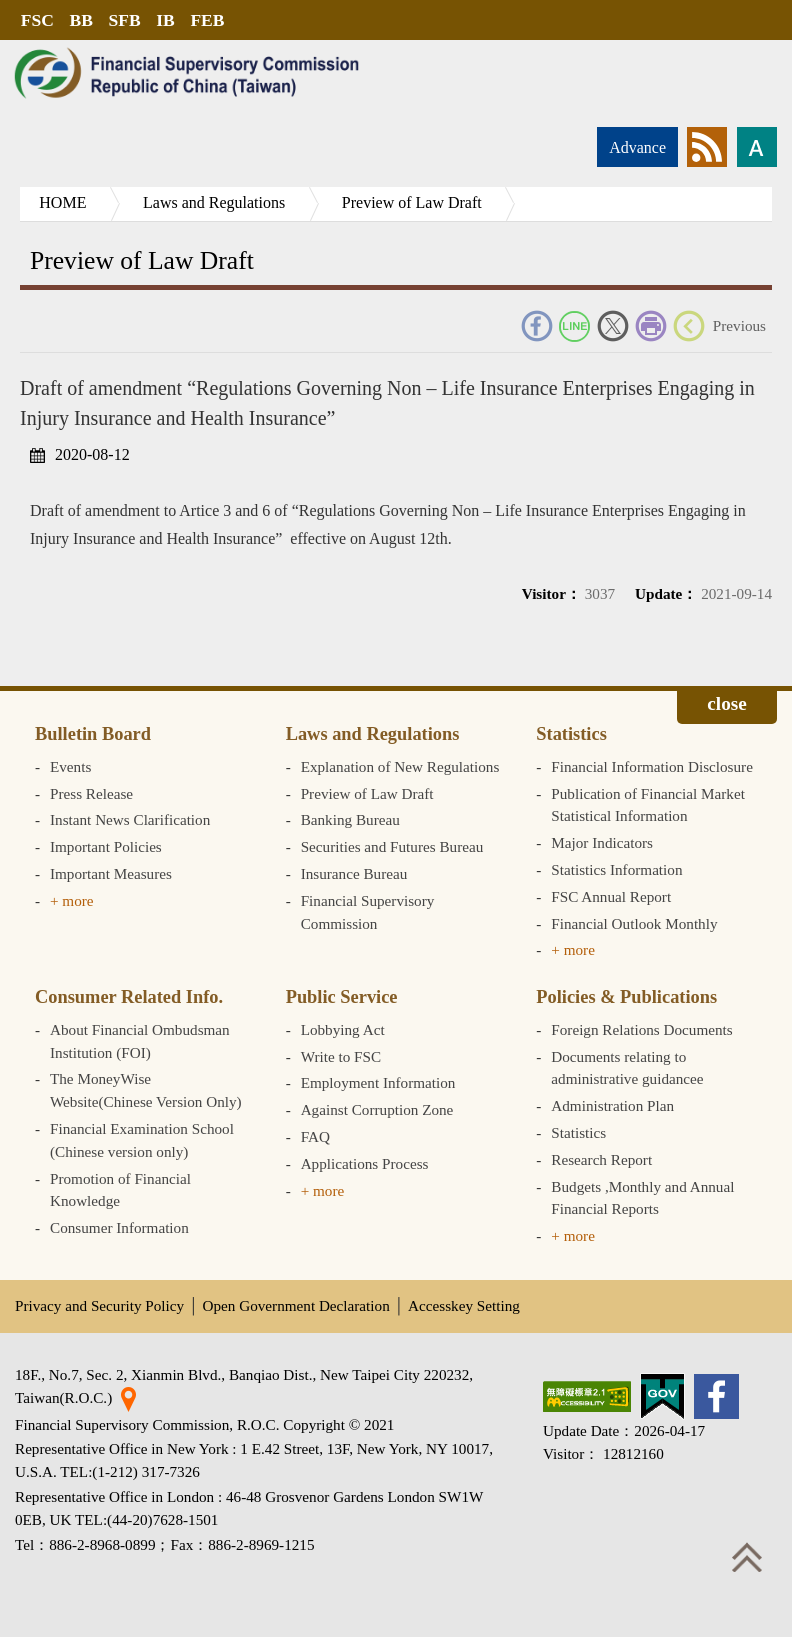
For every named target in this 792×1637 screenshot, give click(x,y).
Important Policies (106, 846)
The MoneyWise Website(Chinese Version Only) (146, 1090)
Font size (757, 147)
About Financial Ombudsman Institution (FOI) (140, 1041)
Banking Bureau (350, 819)
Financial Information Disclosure (652, 766)
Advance (637, 147)
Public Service (342, 997)
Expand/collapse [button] (727, 707)
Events (70, 766)
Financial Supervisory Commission (368, 912)
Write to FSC (341, 1056)
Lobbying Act (343, 1029)
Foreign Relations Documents (641, 1029)
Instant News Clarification (130, 819)
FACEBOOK (537, 326)
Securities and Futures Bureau (392, 846)
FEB (210, 20)
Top (747, 1557)
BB (81, 20)
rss (707, 147)
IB (167, 20)
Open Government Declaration (296, 1305)
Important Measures (111, 873)
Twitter (613, 326)
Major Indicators (602, 842)
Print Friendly (651, 326)
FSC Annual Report (611, 896)
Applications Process (365, 1163)
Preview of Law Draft (415, 202)
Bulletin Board (93, 734)
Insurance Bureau (354, 873)
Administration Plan (612, 1105)
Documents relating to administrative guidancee (627, 1068)
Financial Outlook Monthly (634, 923)
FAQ (315, 1136)
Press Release (91, 793)
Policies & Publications (626, 997)
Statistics (571, 734)
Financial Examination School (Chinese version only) (142, 1140)
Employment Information (378, 1082)
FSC (37, 20)
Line (575, 326)
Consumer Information (119, 1227)
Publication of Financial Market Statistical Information (648, 805)
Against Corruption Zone (377, 1109)
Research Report (601, 1159)
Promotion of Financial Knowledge (120, 1190)
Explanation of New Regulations (400, 766)
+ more (72, 900)
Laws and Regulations (216, 202)
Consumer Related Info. (129, 997)
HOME (63, 202)
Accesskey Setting (464, 1305)
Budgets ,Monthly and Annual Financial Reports (642, 1198)
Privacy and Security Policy (99, 1305)
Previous (739, 325)
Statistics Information (616, 869)
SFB (126, 20)
